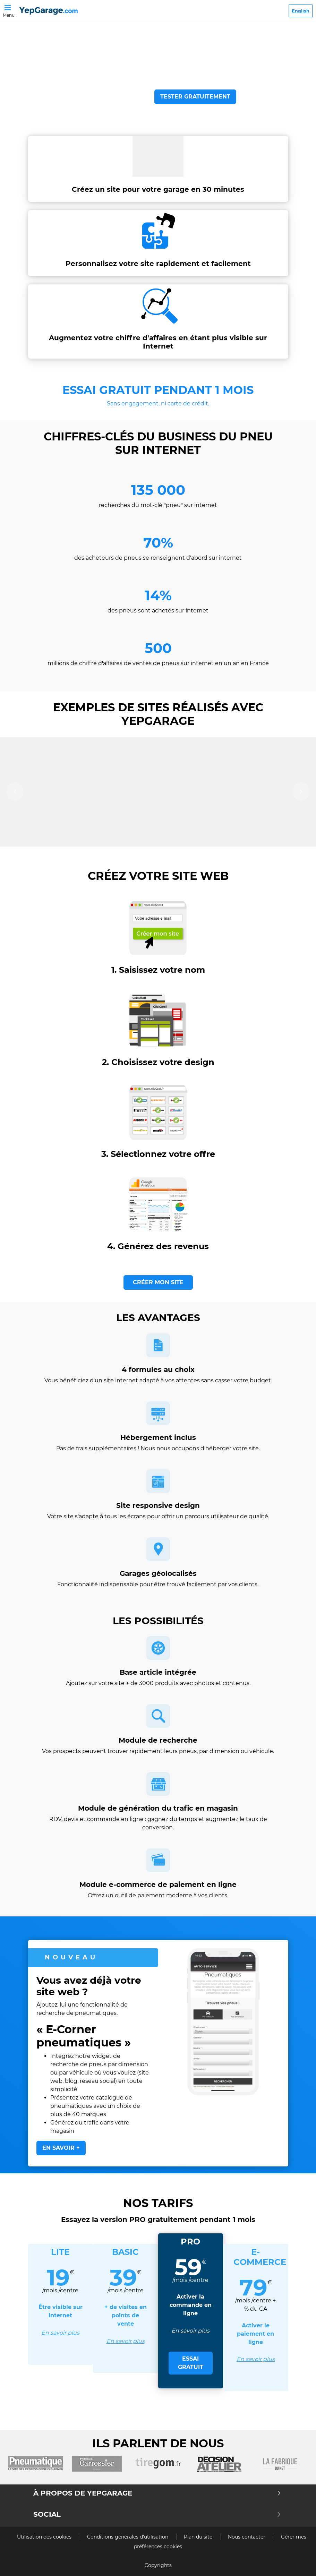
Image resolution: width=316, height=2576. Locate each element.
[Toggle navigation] (8, 6)
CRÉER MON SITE (158, 1282)
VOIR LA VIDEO (114, 96)
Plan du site (199, 2537)
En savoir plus (60, 2332)
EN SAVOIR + (61, 2148)
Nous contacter (247, 2537)
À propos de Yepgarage (157, 2493)
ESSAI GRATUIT (190, 2362)
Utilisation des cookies (45, 2537)
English (300, 11)
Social (157, 2514)
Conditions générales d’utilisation (128, 2537)
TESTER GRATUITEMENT (195, 96)
